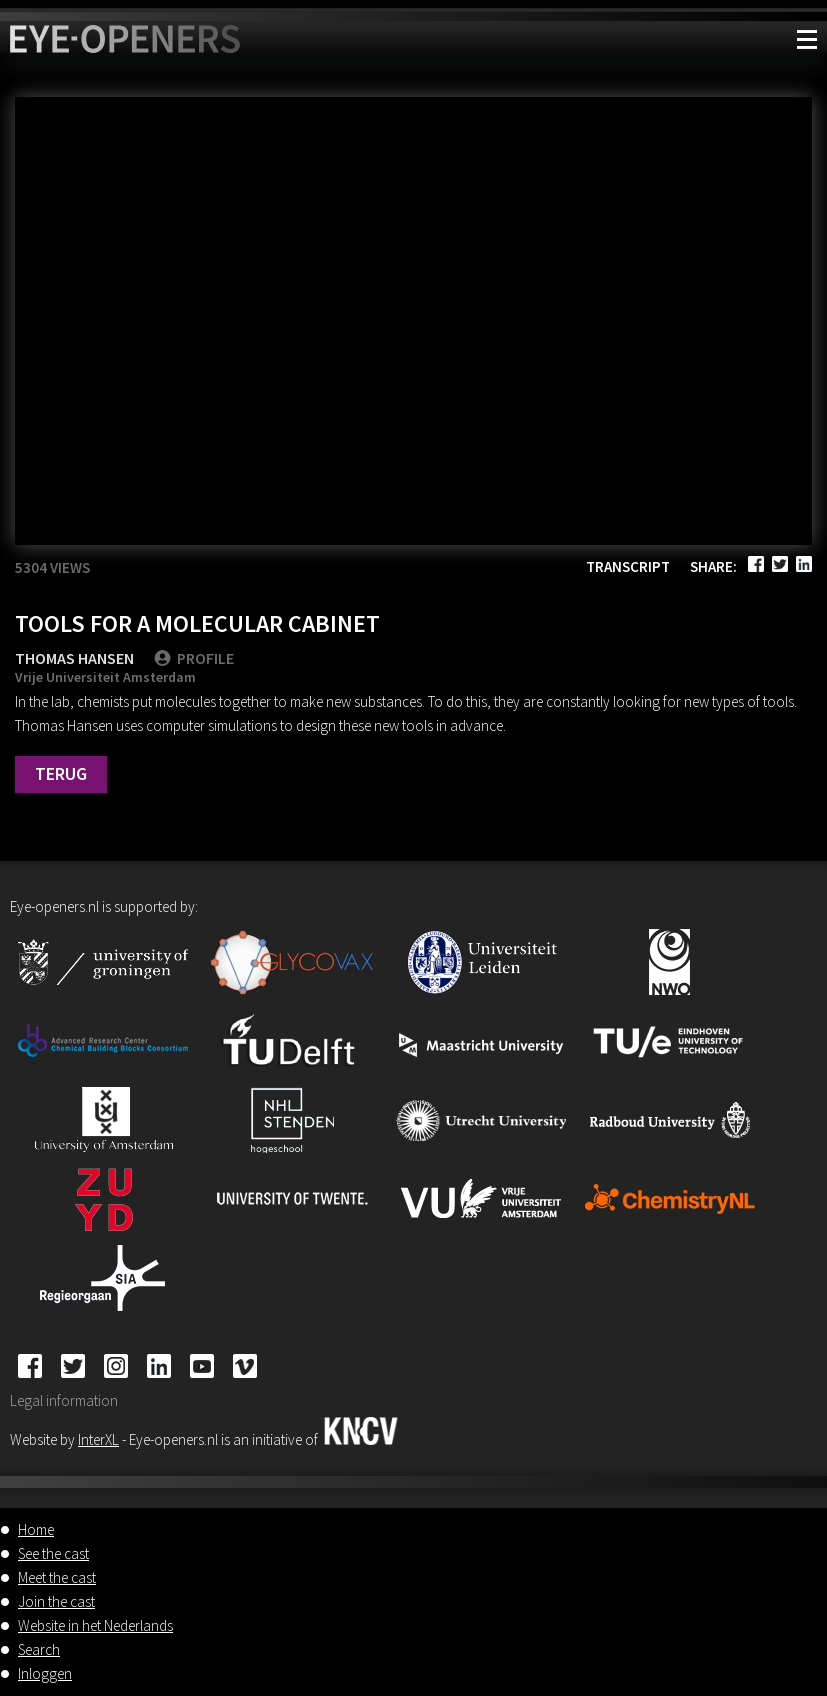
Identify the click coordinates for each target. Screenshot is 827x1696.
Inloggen (45, 1673)
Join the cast (56, 1601)
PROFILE (194, 658)
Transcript (628, 566)
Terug (61, 773)
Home (36, 1529)
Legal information (64, 1400)
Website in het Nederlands (95, 1625)
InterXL (98, 1439)
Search (39, 1649)
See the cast (53, 1553)
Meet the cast (57, 1577)
